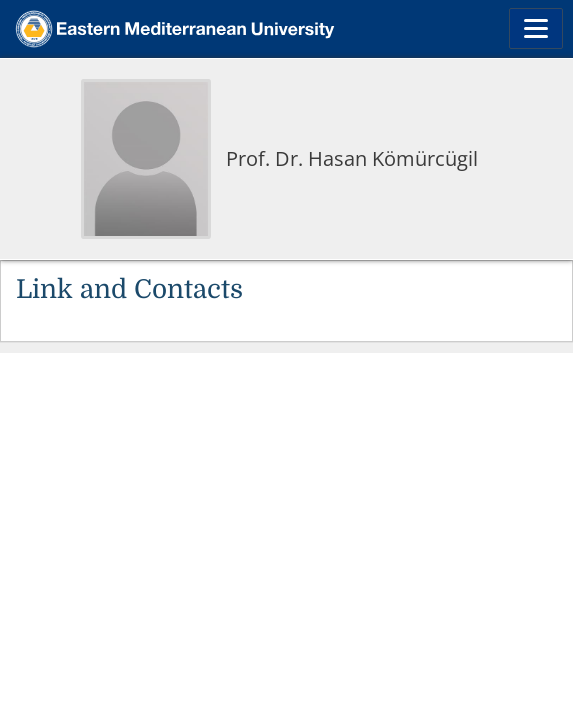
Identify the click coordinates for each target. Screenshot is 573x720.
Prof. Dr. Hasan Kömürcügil (352, 158)
